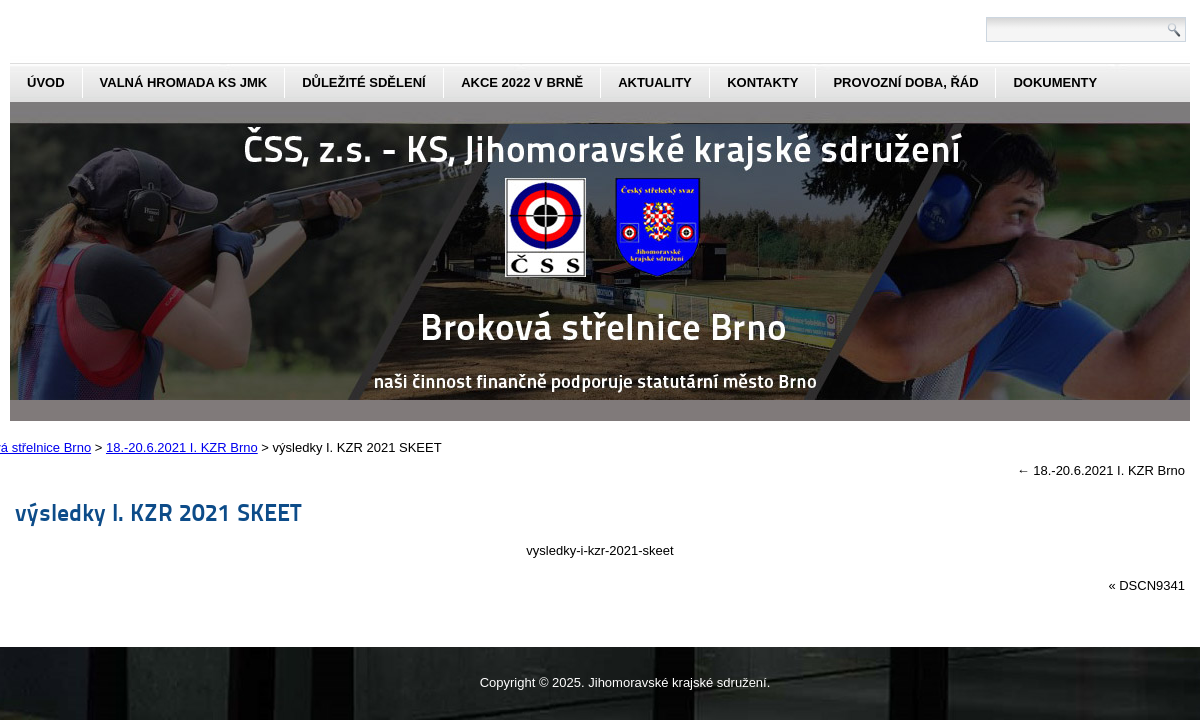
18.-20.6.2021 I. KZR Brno (1101, 470)
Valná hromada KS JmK (184, 82)
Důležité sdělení (364, 82)
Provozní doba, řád (905, 82)
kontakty (762, 82)
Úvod (46, 82)
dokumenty (1055, 82)
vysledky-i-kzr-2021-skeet (599, 550)
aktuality (655, 82)
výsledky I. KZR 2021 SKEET (158, 511)
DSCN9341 (1152, 585)
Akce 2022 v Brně (522, 82)
